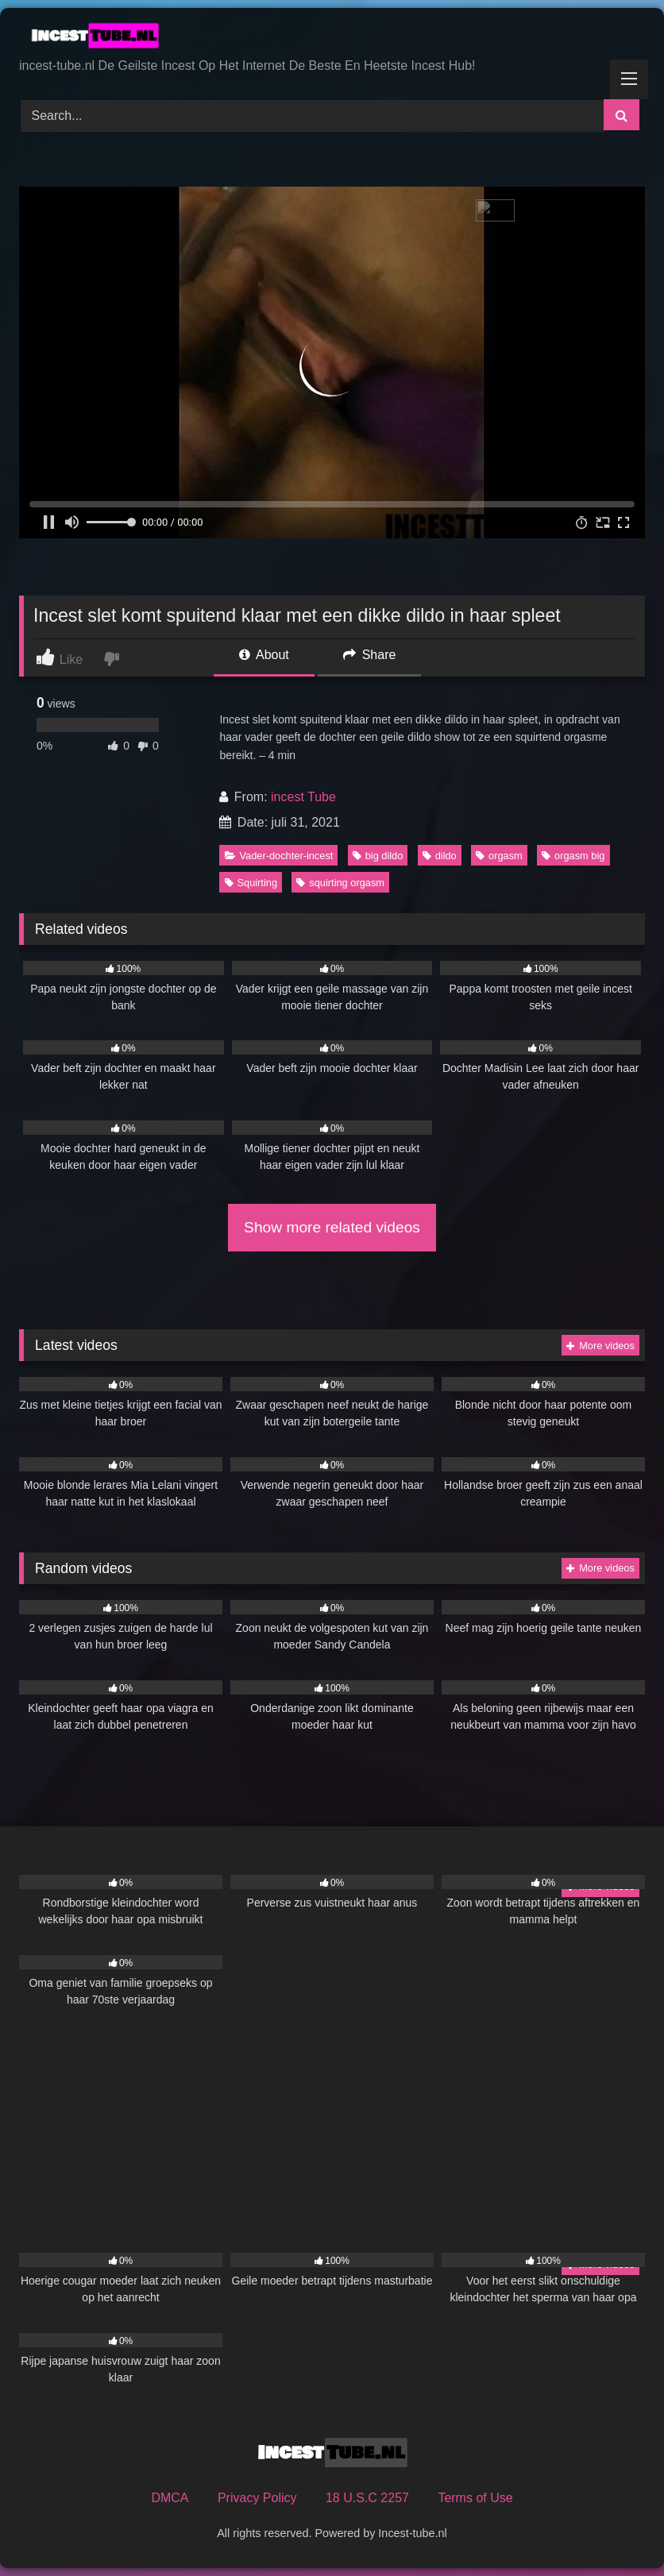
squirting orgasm (340, 883)
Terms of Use (475, 2498)
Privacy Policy (257, 2498)
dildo (440, 856)
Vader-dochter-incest (279, 856)
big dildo (378, 856)
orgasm (499, 856)
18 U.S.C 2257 (367, 2498)
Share (369, 654)
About (263, 654)
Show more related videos (332, 1227)
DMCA (169, 2498)
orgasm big (573, 856)
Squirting (251, 883)
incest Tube (303, 797)
